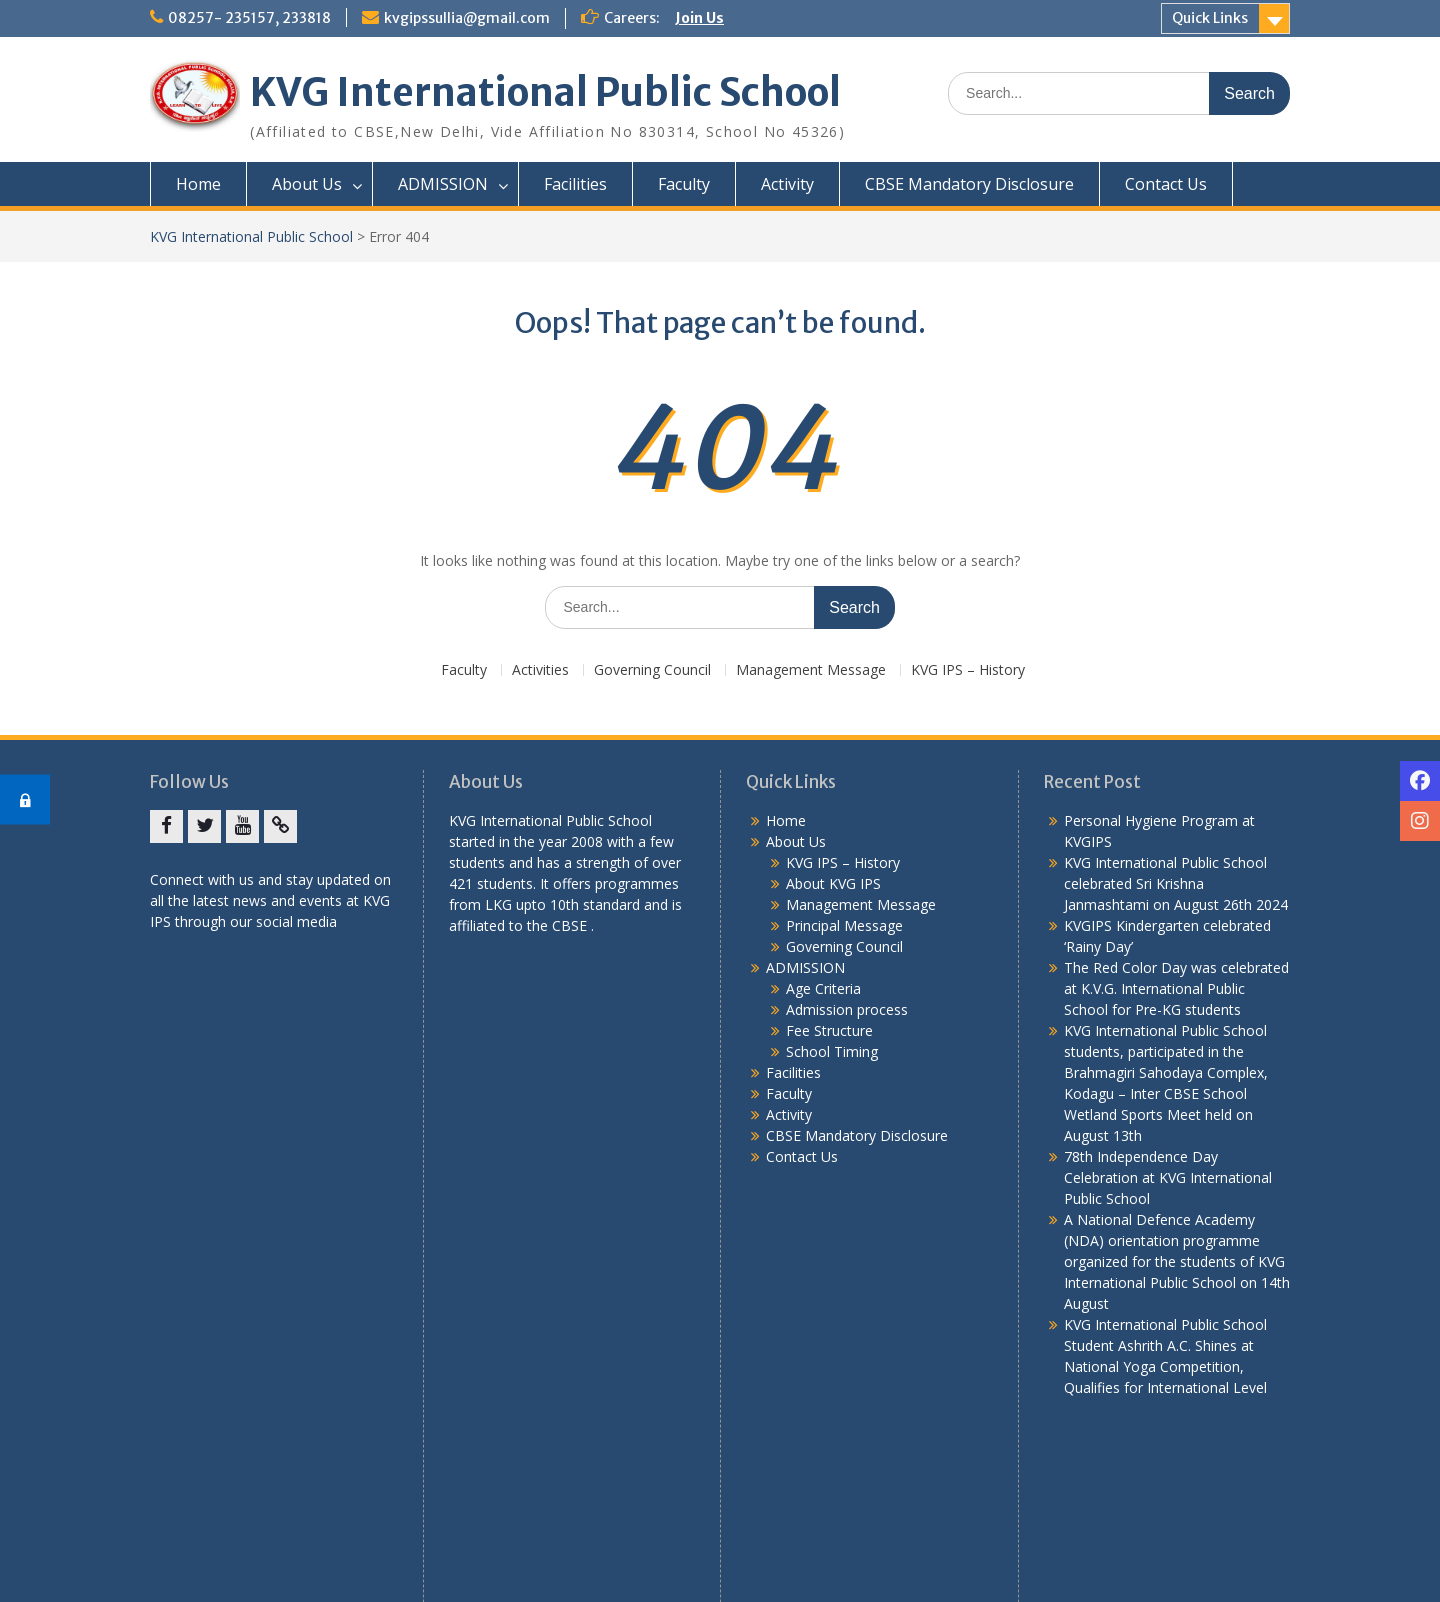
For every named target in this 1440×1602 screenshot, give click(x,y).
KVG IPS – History (968, 670)
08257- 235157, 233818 (249, 18)
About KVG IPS (833, 883)
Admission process (847, 1009)
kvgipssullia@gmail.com (467, 18)
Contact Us (1166, 184)
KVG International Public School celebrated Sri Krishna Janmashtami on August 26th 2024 (1176, 883)
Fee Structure (829, 1030)
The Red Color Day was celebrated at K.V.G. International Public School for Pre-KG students (1176, 988)
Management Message (811, 670)
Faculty (684, 184)
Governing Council (652, 670)
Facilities (575, 184)
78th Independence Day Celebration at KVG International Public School (1168, 1177)
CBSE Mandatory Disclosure (969, 184)
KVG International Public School (545, 92)
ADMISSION (443, 184)
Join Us (699, 18)
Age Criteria (823, 988)
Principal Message (844, 925)
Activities (540, 670)
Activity (787, 184)
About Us (307, 184)
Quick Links (1210, 18)
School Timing (832, 1051)
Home (198, 184)
